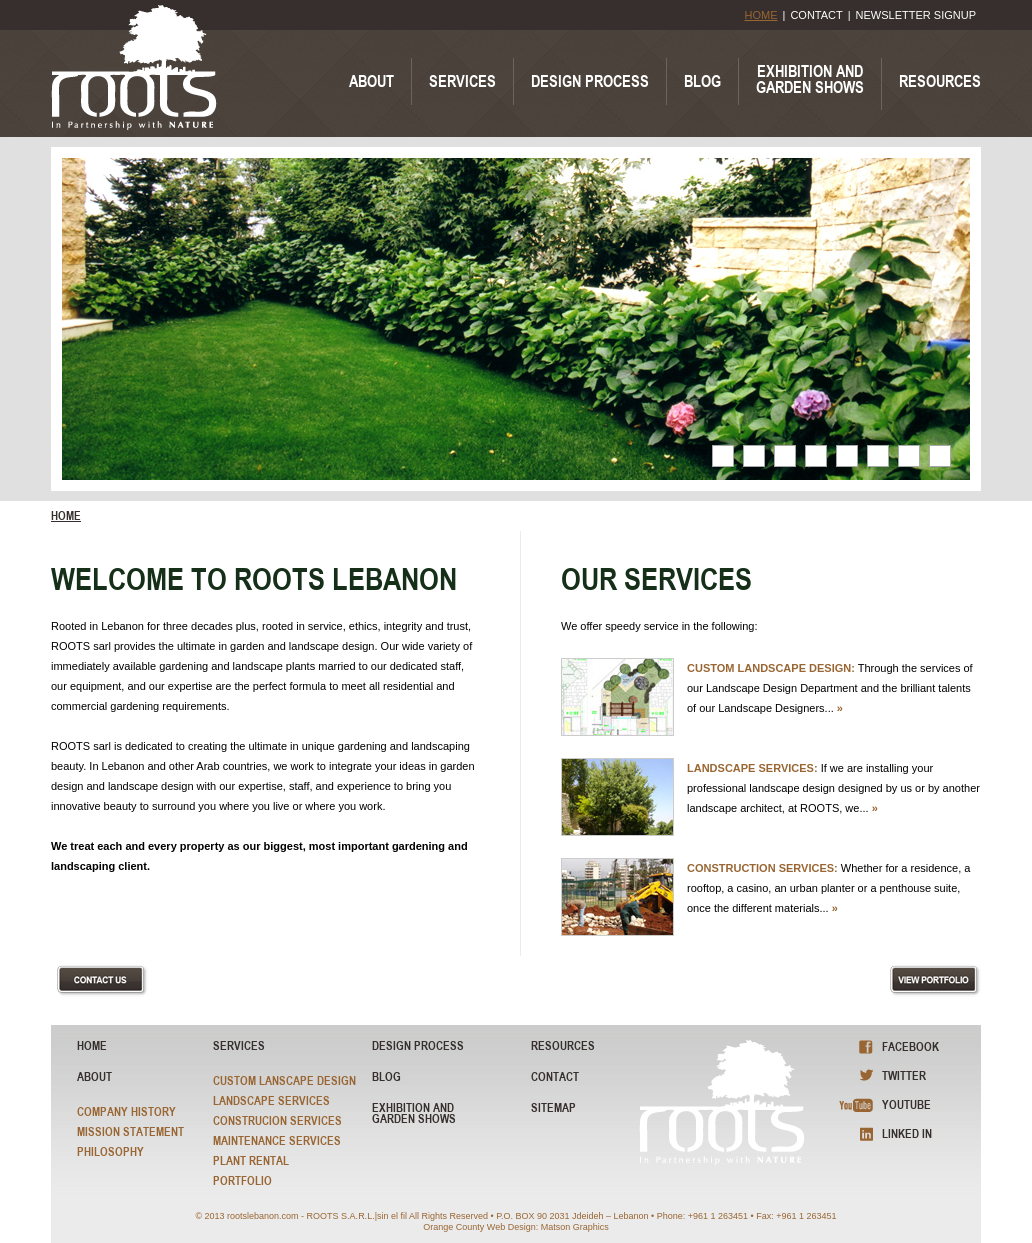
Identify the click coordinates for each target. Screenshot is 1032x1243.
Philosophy (110, 1151)
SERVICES (462, 81)
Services (239, 1045)
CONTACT (816, 15)
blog (386, 1076)
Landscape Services (271, 1100)
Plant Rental (251, 1160)
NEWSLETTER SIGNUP (916, 15)
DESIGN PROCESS (590, 81)
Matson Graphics (575, 1227)
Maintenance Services (277, 1140)
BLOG (702, 81)
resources (563, 1045)
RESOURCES (940, 81)
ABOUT (371, 81)
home (66, 516)
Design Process (418, 1045)
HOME (761, 15)
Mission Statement (130, 1131)
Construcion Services (277, 1120)
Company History (126, 1111)
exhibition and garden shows (414, 1113)
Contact (555, 1076)
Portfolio (242, 1180)
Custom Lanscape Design (284, 1080)
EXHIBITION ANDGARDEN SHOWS (810, 79)
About (94, 1076)
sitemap (553, 1107)
